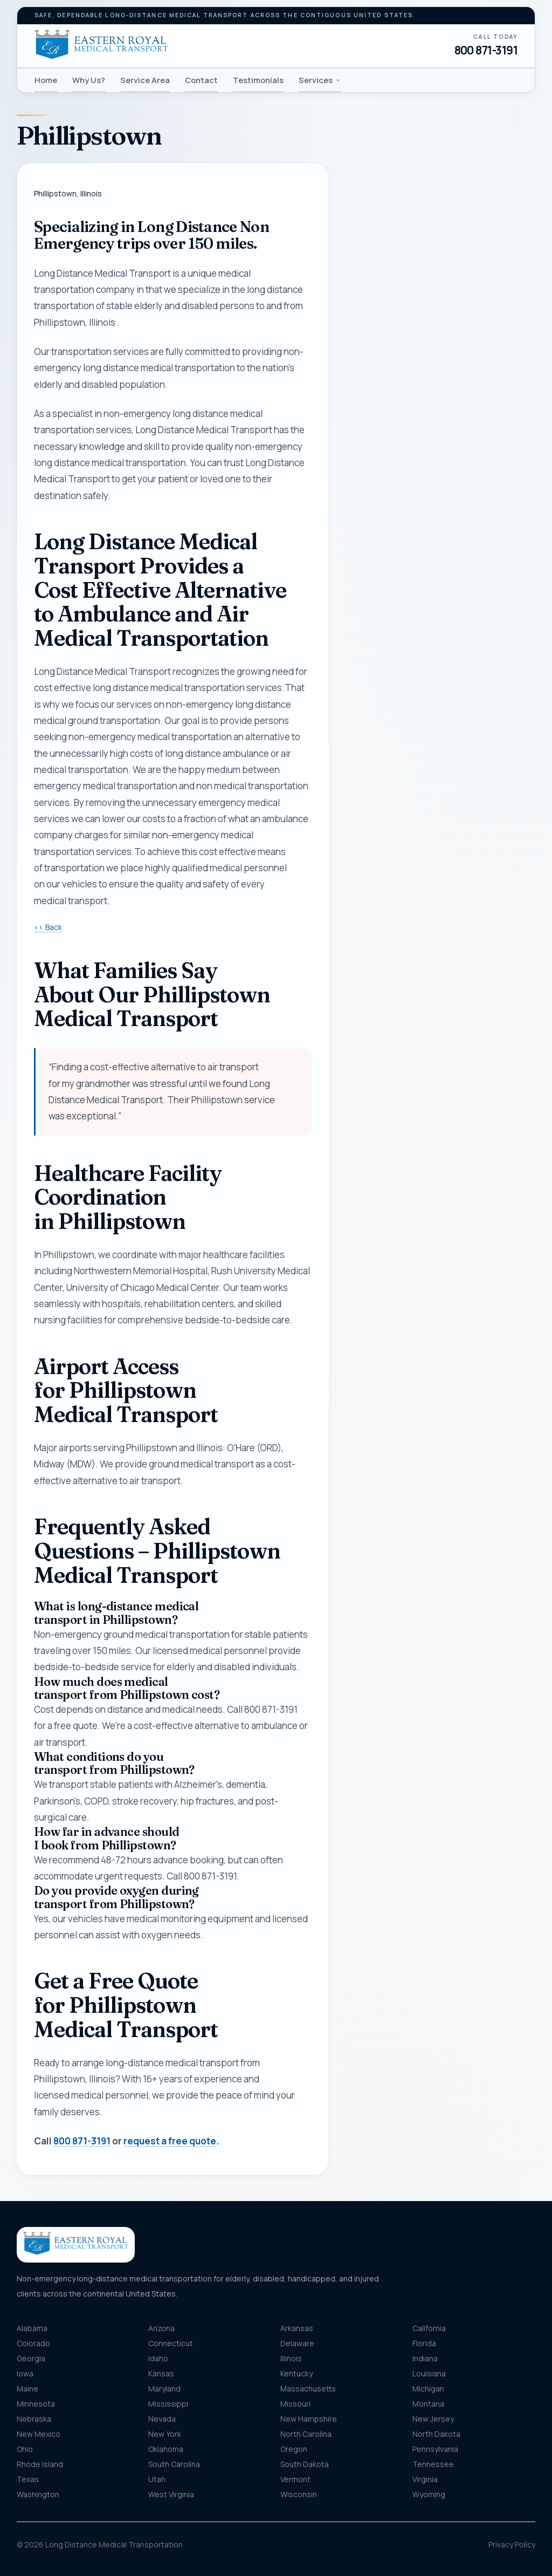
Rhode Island (40, 2464)
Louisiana (429, 2373)
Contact (201, 79)
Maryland (164, 2388)
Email (366, 376)
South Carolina (174, 2464)
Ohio (25, 2449)
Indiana (425, 2358)
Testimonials (258, 79)
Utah (156, 2479)
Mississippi (168, 2404)
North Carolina (306, 2434)
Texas (28, 2479)
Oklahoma (165, 2449)
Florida (424, 2343)
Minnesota (36, 2404)
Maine (27, 2388)
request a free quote (169, 2141)
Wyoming (428, 2494)
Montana (428, 2404)
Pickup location (395, 468)
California (429, 2328)
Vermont (295, 2479)
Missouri (295, 2404)
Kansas (161, 2373)
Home (45, 79)
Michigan (428, 2388)
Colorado (33, 2343)
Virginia (425, 2479)
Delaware (297, 2343)
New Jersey (433, 2419)
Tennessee (433, 2464)
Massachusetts (308, 2388)
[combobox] (440, 491)
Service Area (145, 79)
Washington (38, 2494)
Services (320, 79)
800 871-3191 (486, 50)
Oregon (293, 2449)
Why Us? (88, 79)
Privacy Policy (511, 2544)
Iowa (25, 2373)
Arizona (161, 2328)
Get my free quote (440, 718)
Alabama (32, 2328)
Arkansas (296, 2328)
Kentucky (296, 2373)
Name (367, 269)
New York (164, 2434)
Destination (389, 543)
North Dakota (436, 2434)
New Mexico (38, 2434)
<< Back (48, 927)
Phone (368, 323)
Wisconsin (298, 2494)
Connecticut (170, 2343)
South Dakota (304, 2464)
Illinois (291, 2358)
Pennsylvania (435, 2449)
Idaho (158, 2358)
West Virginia (171, 2494)
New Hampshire (308, 2419)
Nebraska (34, 2419)
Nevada (162, 2419)
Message (405, 618)
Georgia (31, 2358)
